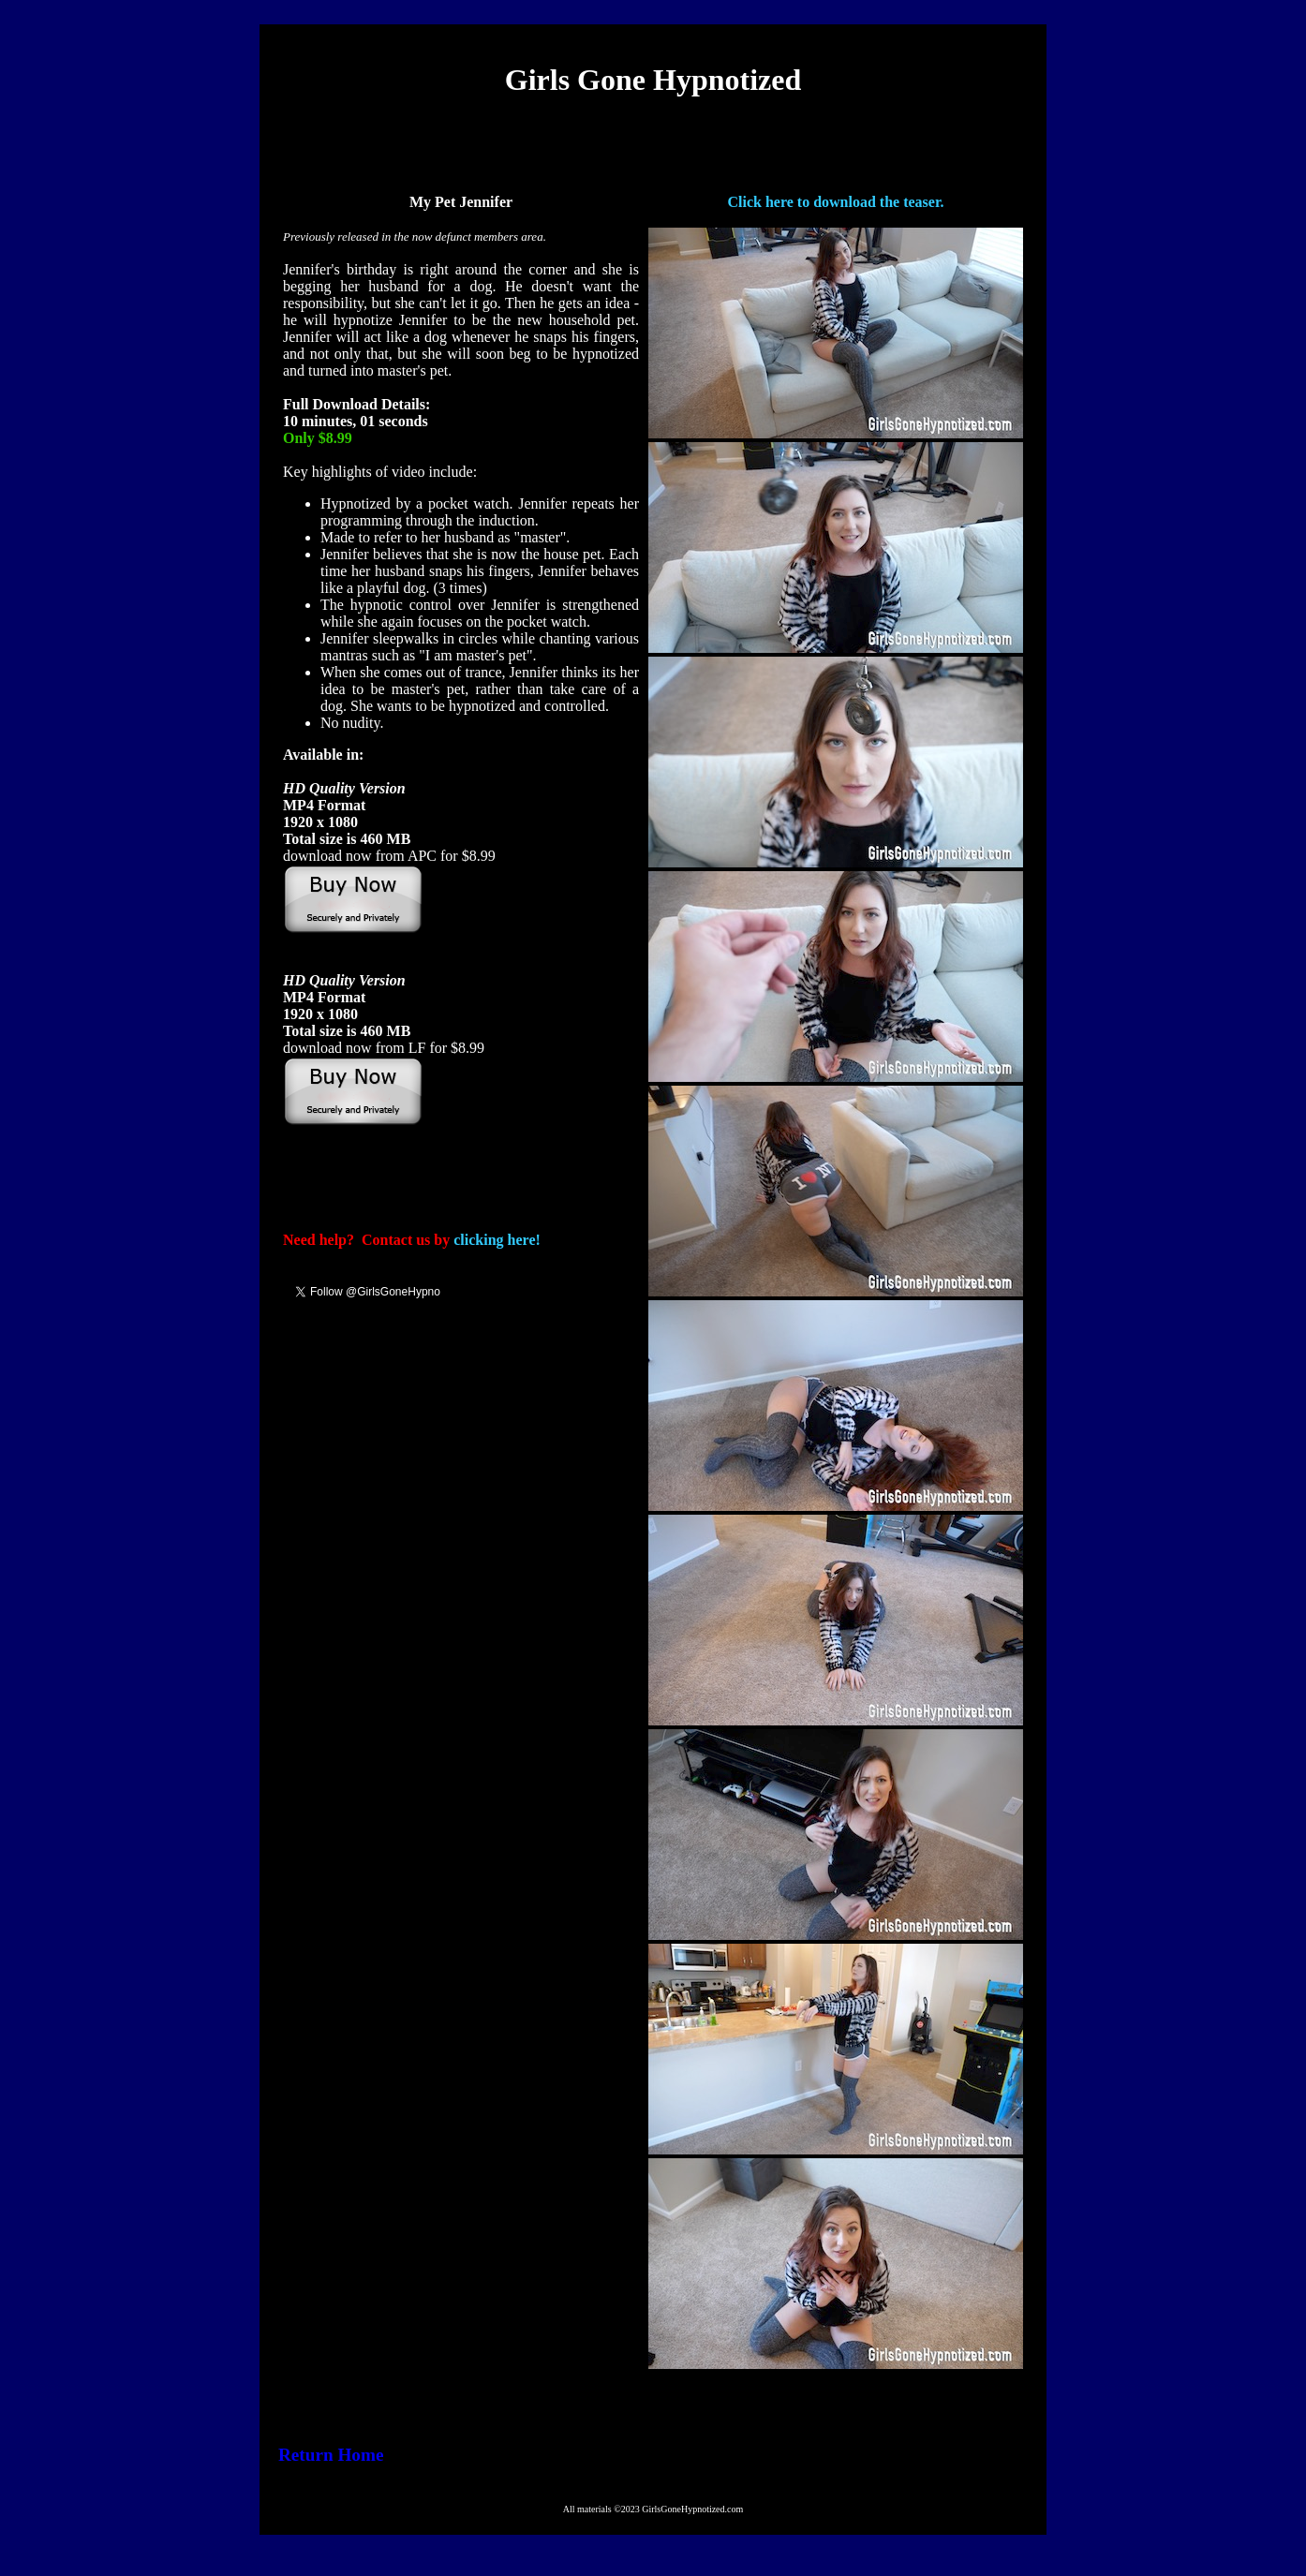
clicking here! (497, 1240)
